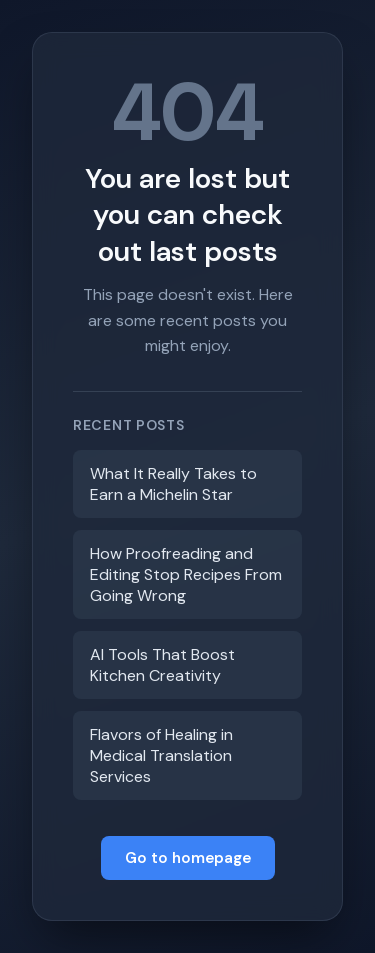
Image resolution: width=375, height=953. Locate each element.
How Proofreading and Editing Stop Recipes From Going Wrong (186, 574)
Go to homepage (188, 858)
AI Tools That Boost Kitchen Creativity (162, 665)
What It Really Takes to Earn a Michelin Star (173, 484)
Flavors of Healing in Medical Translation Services (161, 755)
